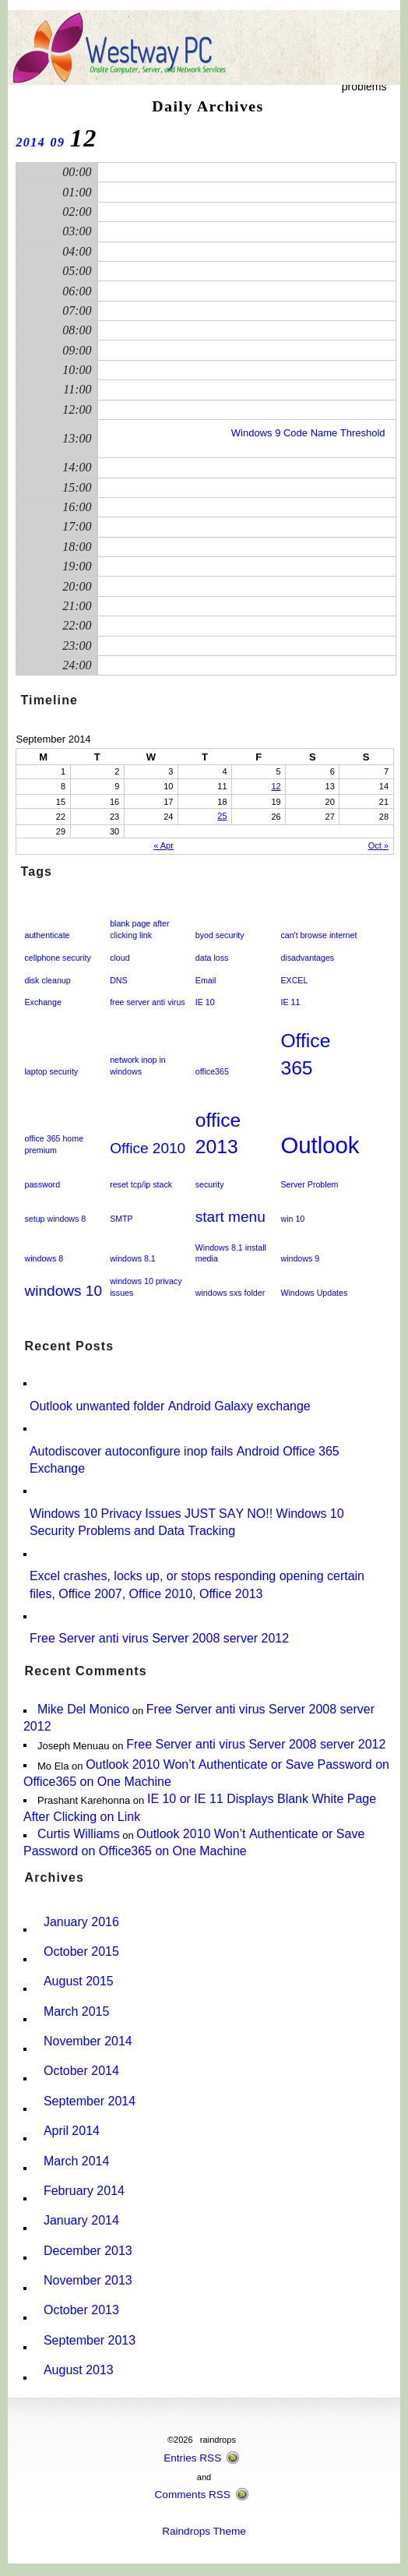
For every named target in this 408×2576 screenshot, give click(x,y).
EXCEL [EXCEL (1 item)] (294, 980)
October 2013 (81, 2310)
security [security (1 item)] (209, 1184)
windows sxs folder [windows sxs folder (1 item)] (230, 1292)
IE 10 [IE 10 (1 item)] (205, 1002)
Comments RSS (192, 2494)
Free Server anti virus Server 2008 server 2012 (159, 1638)
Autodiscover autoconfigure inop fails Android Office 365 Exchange (184, 1460)
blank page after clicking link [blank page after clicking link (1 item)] (139, 929)
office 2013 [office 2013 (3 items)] (218, 1134)
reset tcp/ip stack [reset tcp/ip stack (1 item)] (141, 1184)
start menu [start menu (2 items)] (230, 1217)
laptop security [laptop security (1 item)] (51, 1071)
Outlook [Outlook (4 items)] (319, 1145)
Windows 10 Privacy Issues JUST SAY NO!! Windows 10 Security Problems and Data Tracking (187, 1522)
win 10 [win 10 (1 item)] (292, 1218)
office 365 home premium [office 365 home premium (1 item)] (53, 1144)
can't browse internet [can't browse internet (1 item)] (318, 935)
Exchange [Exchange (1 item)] (42, 1002)
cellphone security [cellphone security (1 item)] (57, 957)
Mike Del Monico (83, 1709)
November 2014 (88, 2041)
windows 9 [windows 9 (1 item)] (299, 1258)
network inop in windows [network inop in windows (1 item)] (138, 1065)
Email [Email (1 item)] (205, 980)
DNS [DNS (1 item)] (119, 980)
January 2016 (81, 1921)
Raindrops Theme (204, 2531)
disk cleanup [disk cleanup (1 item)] (47, 980)
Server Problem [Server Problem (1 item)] (309, 1184)
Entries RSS (192, 2458)
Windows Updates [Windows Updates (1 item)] (313, 1292)
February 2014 (84, 2190)
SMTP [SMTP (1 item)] (121, 1218)
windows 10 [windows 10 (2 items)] (63, 1291)
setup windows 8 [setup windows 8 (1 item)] (55, 1218)
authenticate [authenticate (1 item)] (46, 935)
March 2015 (76, 2011)
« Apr (163, 845)
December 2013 (88, 2250)
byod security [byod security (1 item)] (219, 935)
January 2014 (81, 2220)
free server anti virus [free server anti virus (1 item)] (147, 1002)
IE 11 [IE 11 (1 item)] (290, 1002)
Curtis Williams (78, 1833)
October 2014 (81, 2070)
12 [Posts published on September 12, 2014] (275, 786)
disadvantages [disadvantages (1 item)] (307, 957)
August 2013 (79, 2370)
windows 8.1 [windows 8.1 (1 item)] (133, 1258)
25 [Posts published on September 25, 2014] (222, 815)
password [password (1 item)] (42, 1184)
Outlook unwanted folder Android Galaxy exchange (170, 1406)
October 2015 (81, 1951)
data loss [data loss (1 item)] (212, 957)
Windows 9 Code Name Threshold (308, 433)
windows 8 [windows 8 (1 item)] (43, 1258)
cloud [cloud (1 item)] (119, 957)
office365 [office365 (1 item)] (212, 1071)
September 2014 (89, 2101)
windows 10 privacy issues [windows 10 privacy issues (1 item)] (145, 1286)
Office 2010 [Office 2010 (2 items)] (147, 1148)
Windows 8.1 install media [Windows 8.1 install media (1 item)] (230, 1253)
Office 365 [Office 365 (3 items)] (305, 1054)
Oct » (378, 845)
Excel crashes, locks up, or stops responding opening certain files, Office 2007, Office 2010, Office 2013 (197, 1584)
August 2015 (79, 1981)
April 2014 (72, 2130)
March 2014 (76, 2161)
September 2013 (89, 2340)
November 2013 (88, 2280)
